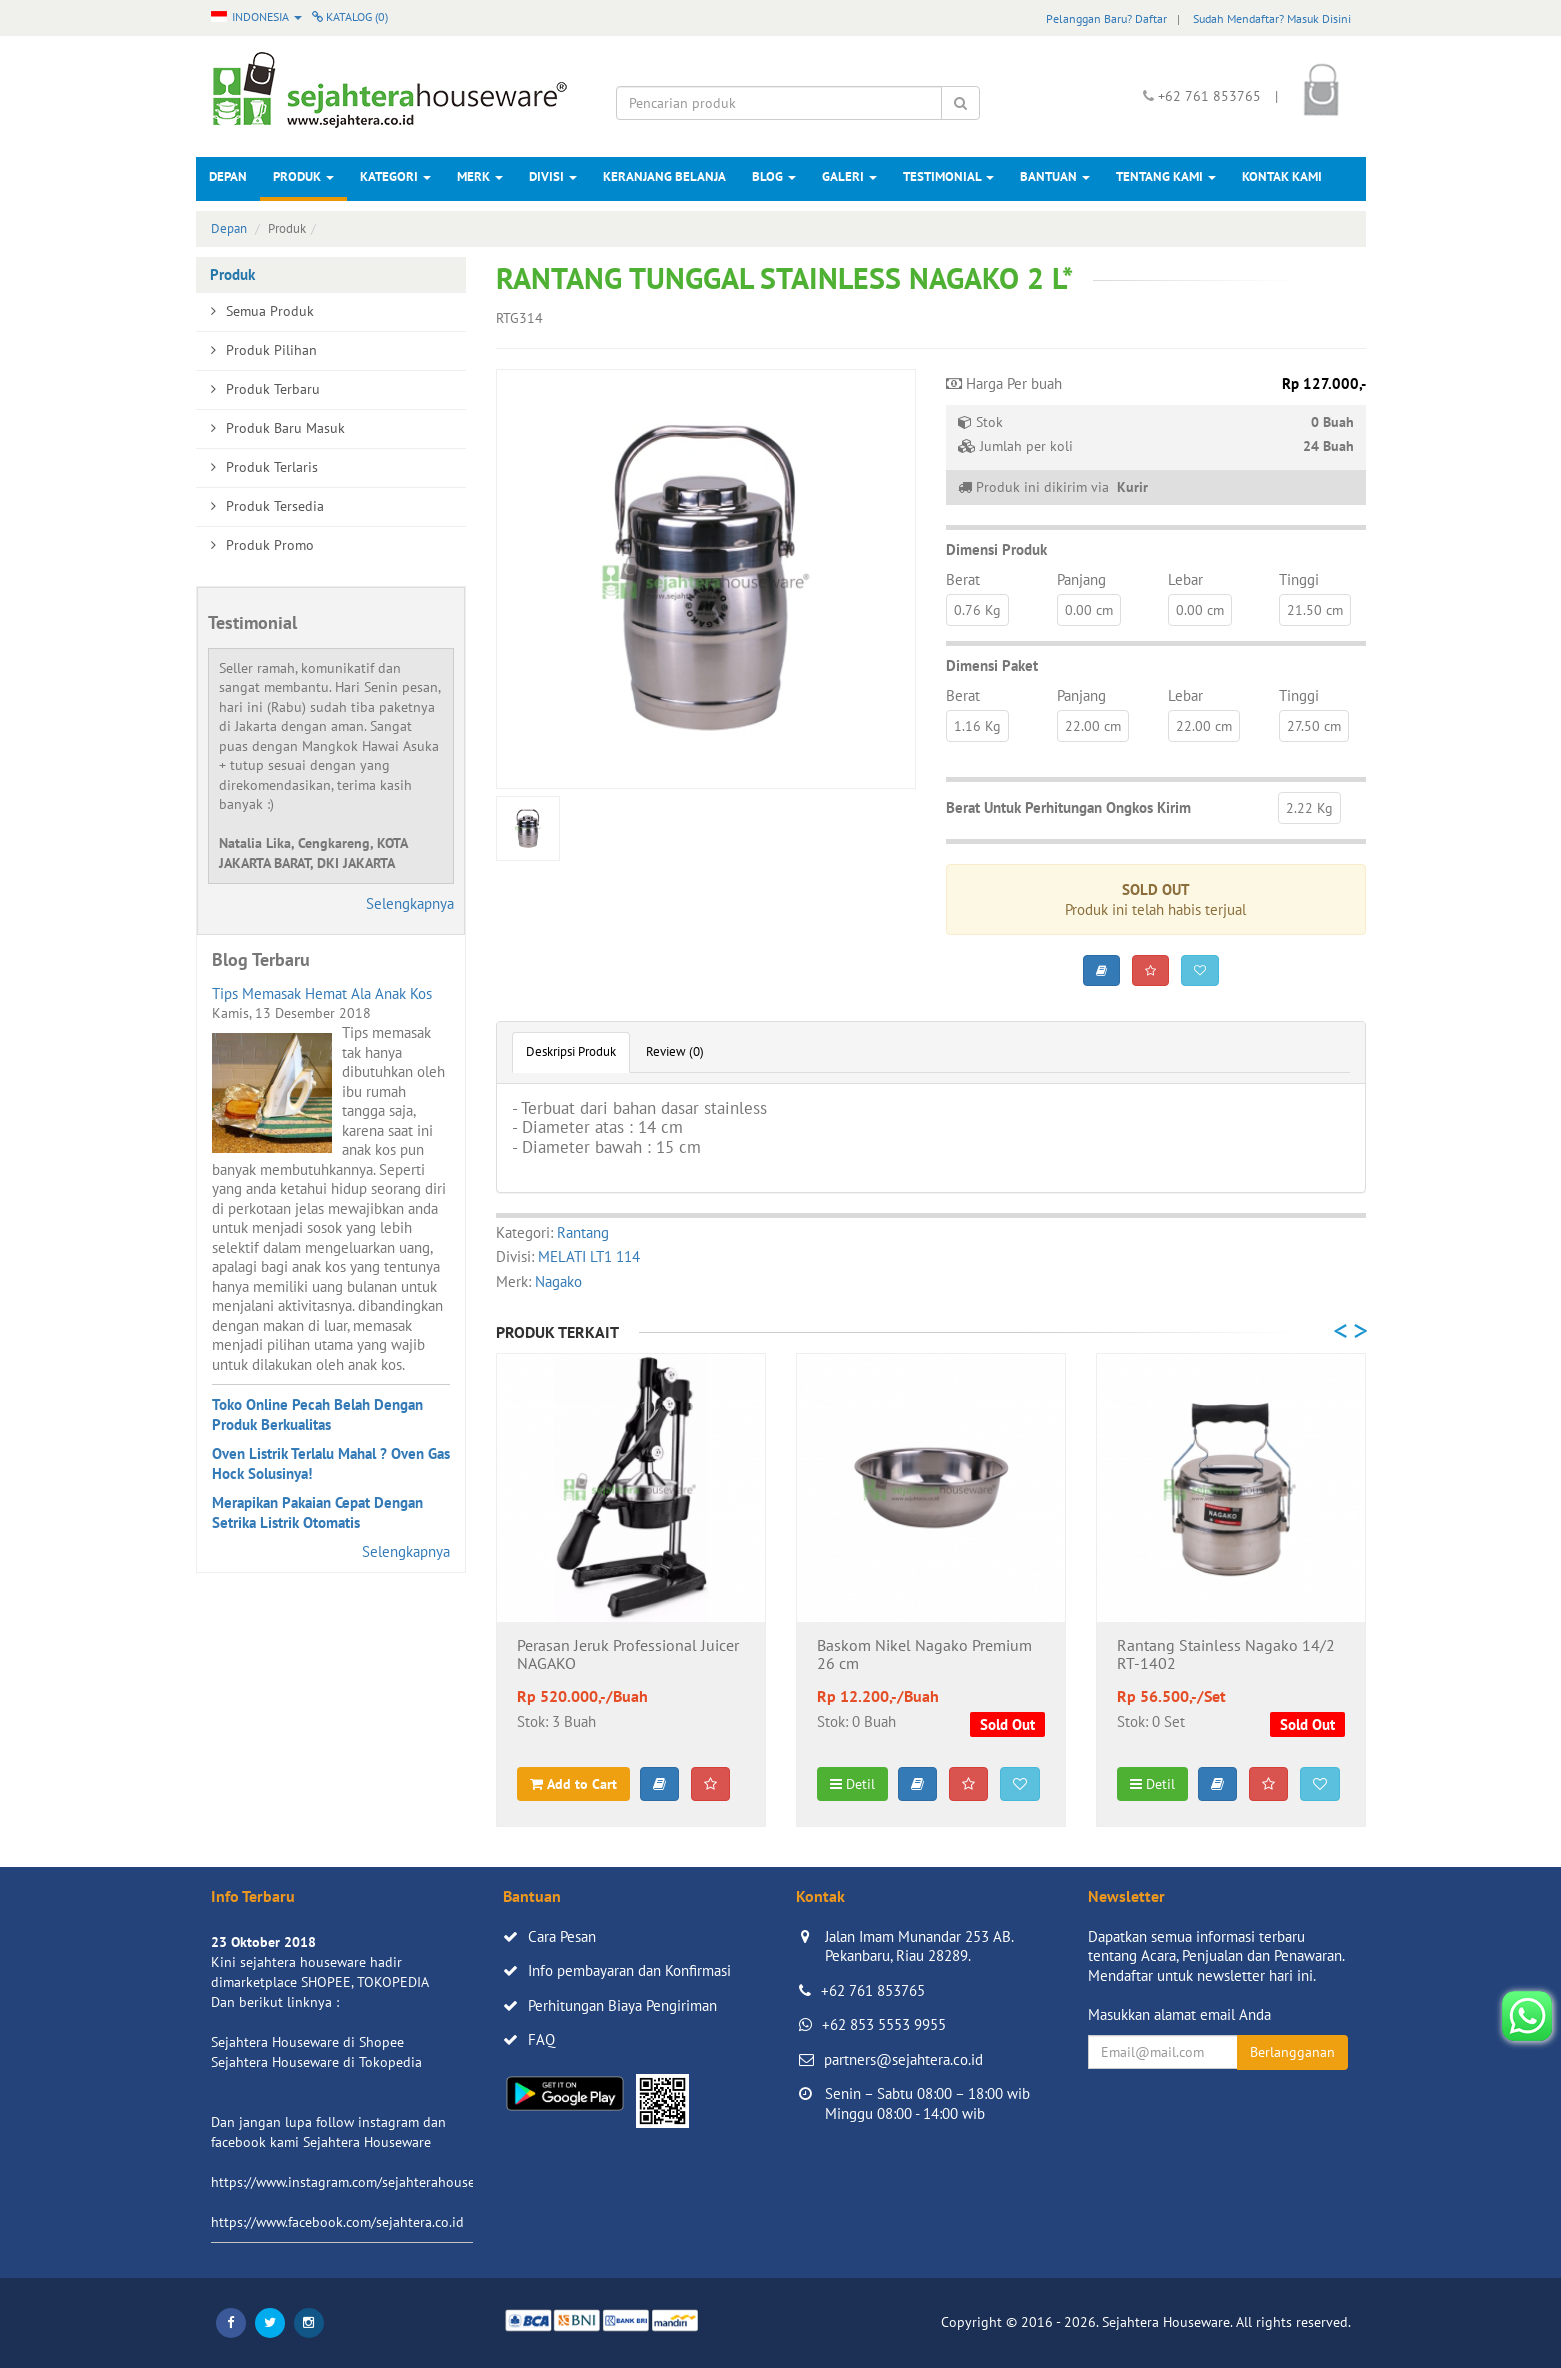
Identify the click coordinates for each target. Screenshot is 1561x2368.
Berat (963, 579)
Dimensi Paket (992, 665)
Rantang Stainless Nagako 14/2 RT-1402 (1226, 1655)
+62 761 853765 (873, 1990)
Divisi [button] (553, 176)
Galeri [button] (849, 176)
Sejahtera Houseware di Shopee (307, 2042)
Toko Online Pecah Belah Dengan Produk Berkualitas (317, 1414)
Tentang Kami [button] (1166, 176)
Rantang (583, 1232)
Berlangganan (1292, 2052)
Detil (852, 1784)
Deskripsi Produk (571, 1051)
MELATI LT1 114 (589, 1256)
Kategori (395, 176)
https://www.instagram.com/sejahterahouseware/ (360, 2182)
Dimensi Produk (996, 549)
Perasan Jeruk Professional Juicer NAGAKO (628, 1655)
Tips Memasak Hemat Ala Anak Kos (322, 993)
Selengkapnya (410, 903)
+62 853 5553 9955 (884, 2024)
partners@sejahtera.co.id (903, 2059)
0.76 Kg (977, 610)
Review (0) (675, 1051)
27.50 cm (1314, 726)
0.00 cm (1089, 610)
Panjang (1081, 579)
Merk (480, 176)
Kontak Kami (1282, 176)
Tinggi (1299, 579)
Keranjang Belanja (664, 176)
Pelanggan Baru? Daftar (1106, 18)
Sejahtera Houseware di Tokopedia (316, 2062)
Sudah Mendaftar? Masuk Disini (1272, 18)
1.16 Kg (977, 726)
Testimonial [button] (948, 176)
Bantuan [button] (1055, 176)
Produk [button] (303, 176)
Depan (228, 176)
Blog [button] (774, 176)
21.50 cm (1315, 610)
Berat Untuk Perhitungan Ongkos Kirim (1068, 807)
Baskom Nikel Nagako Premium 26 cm (924, 1655)
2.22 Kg (1309, 808)
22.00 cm (1093, 726)
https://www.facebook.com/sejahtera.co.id (337, 2222)
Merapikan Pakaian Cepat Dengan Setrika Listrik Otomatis (317, 1512)
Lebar (1185, 579)
